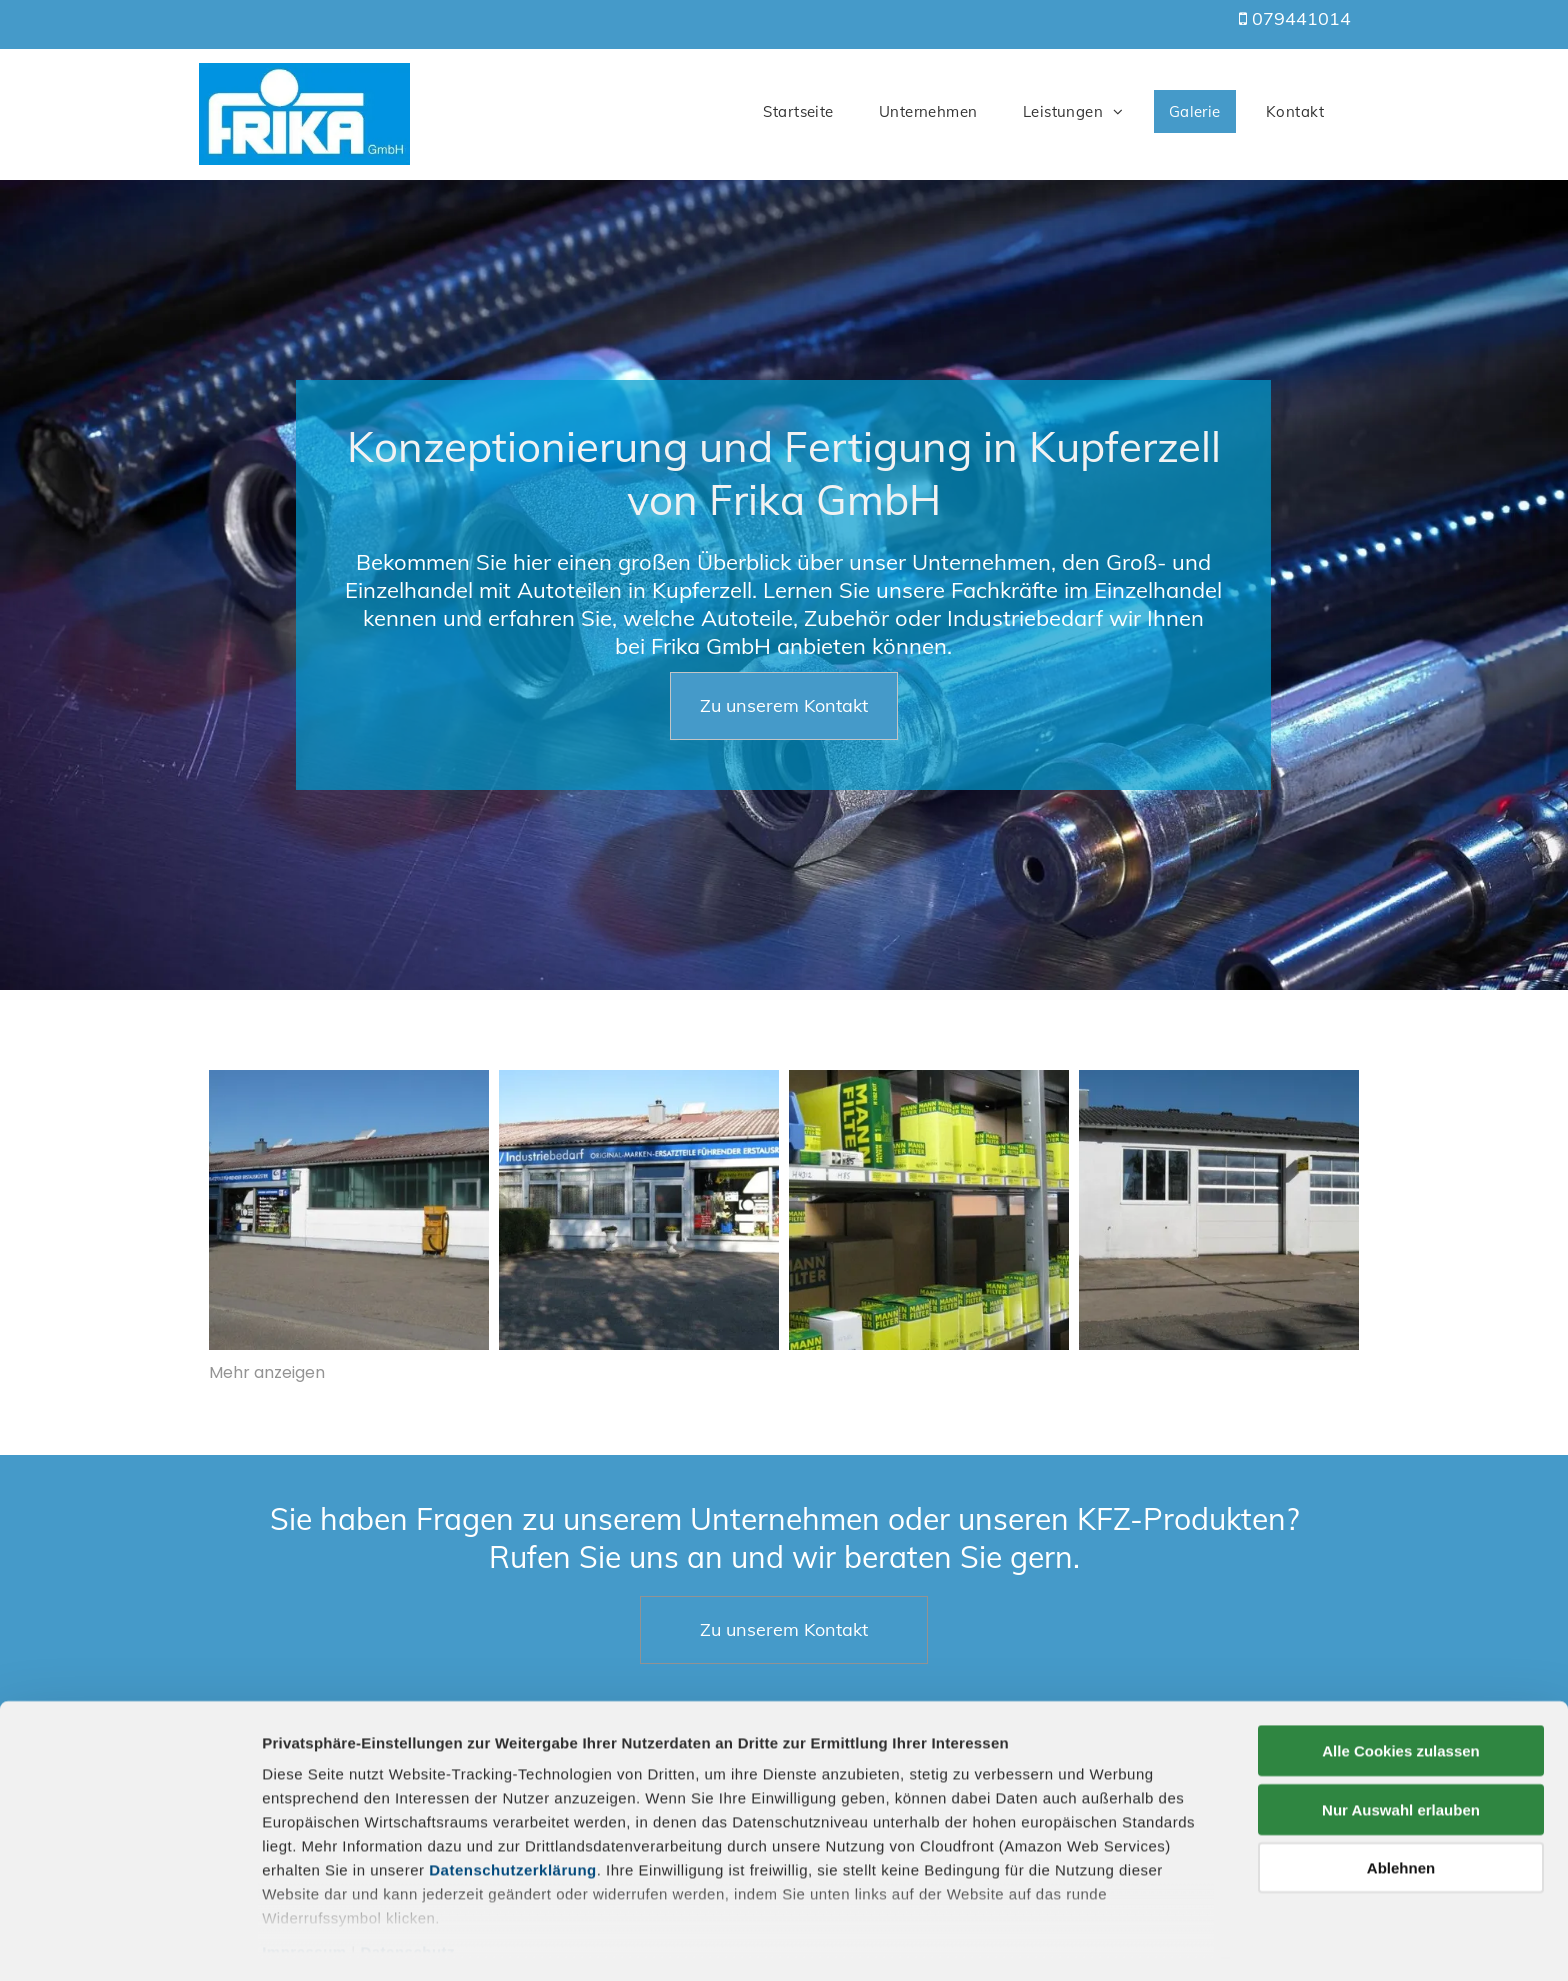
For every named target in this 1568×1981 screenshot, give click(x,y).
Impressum (304, 1889)
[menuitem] (806, 111)
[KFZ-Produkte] (1219, 1210)
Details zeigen (1063, 1941)
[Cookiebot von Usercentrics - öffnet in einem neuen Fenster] (129, 1942)
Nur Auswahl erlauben (1401, 1746)
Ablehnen (1401, 1805)
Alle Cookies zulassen (1401, 1688)
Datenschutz (407, 1889)
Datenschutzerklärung (513, 1807)
